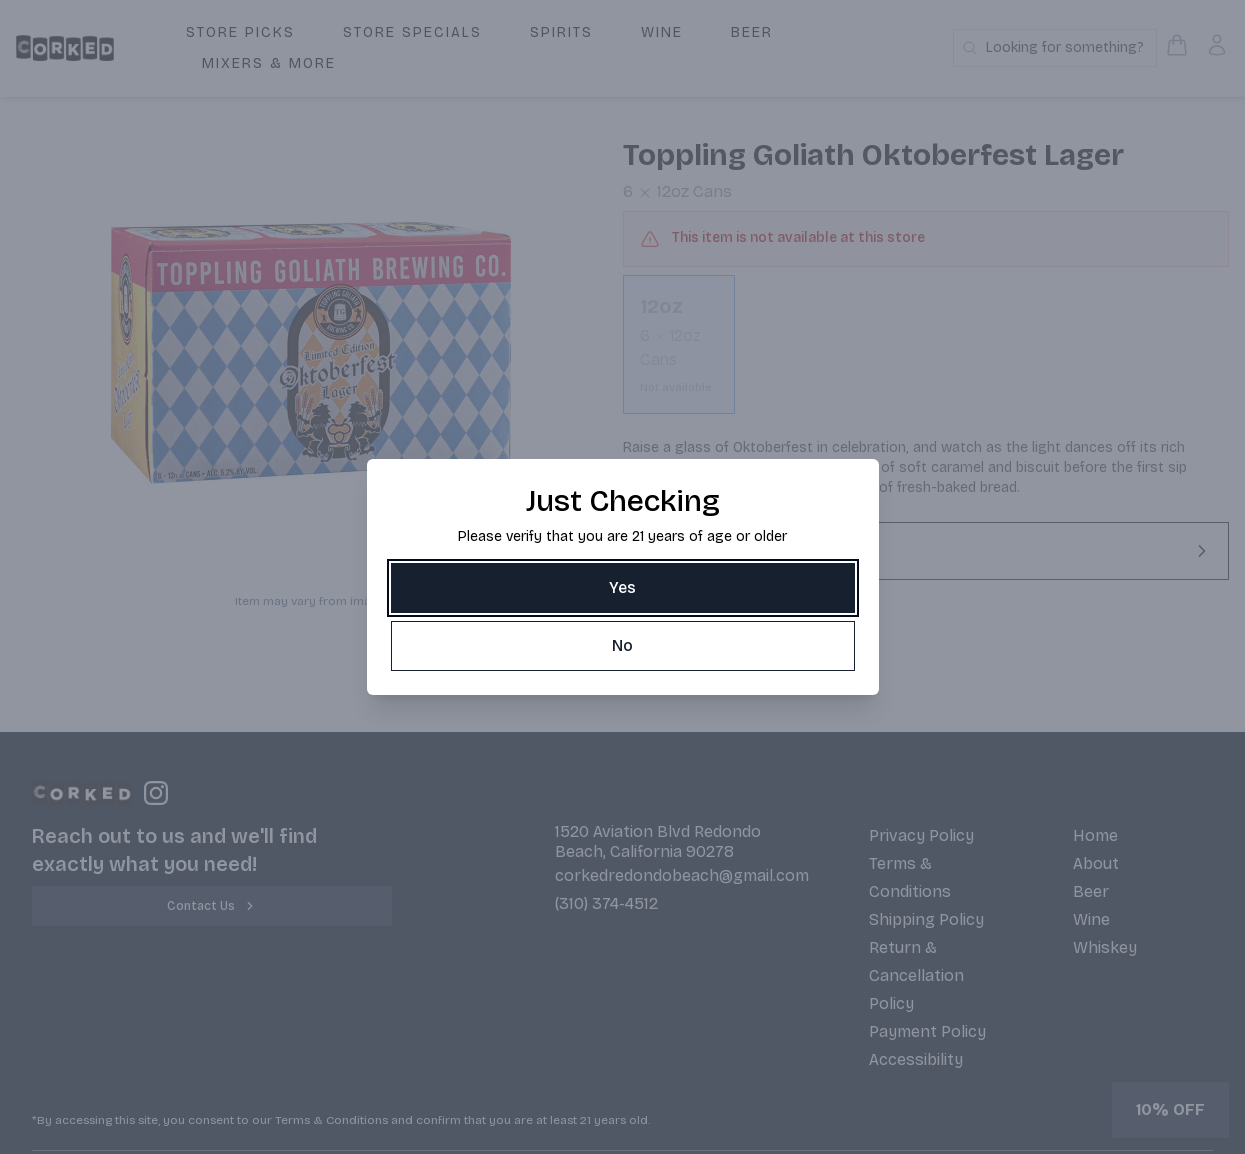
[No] (623, 646)
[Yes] (623, 588)
